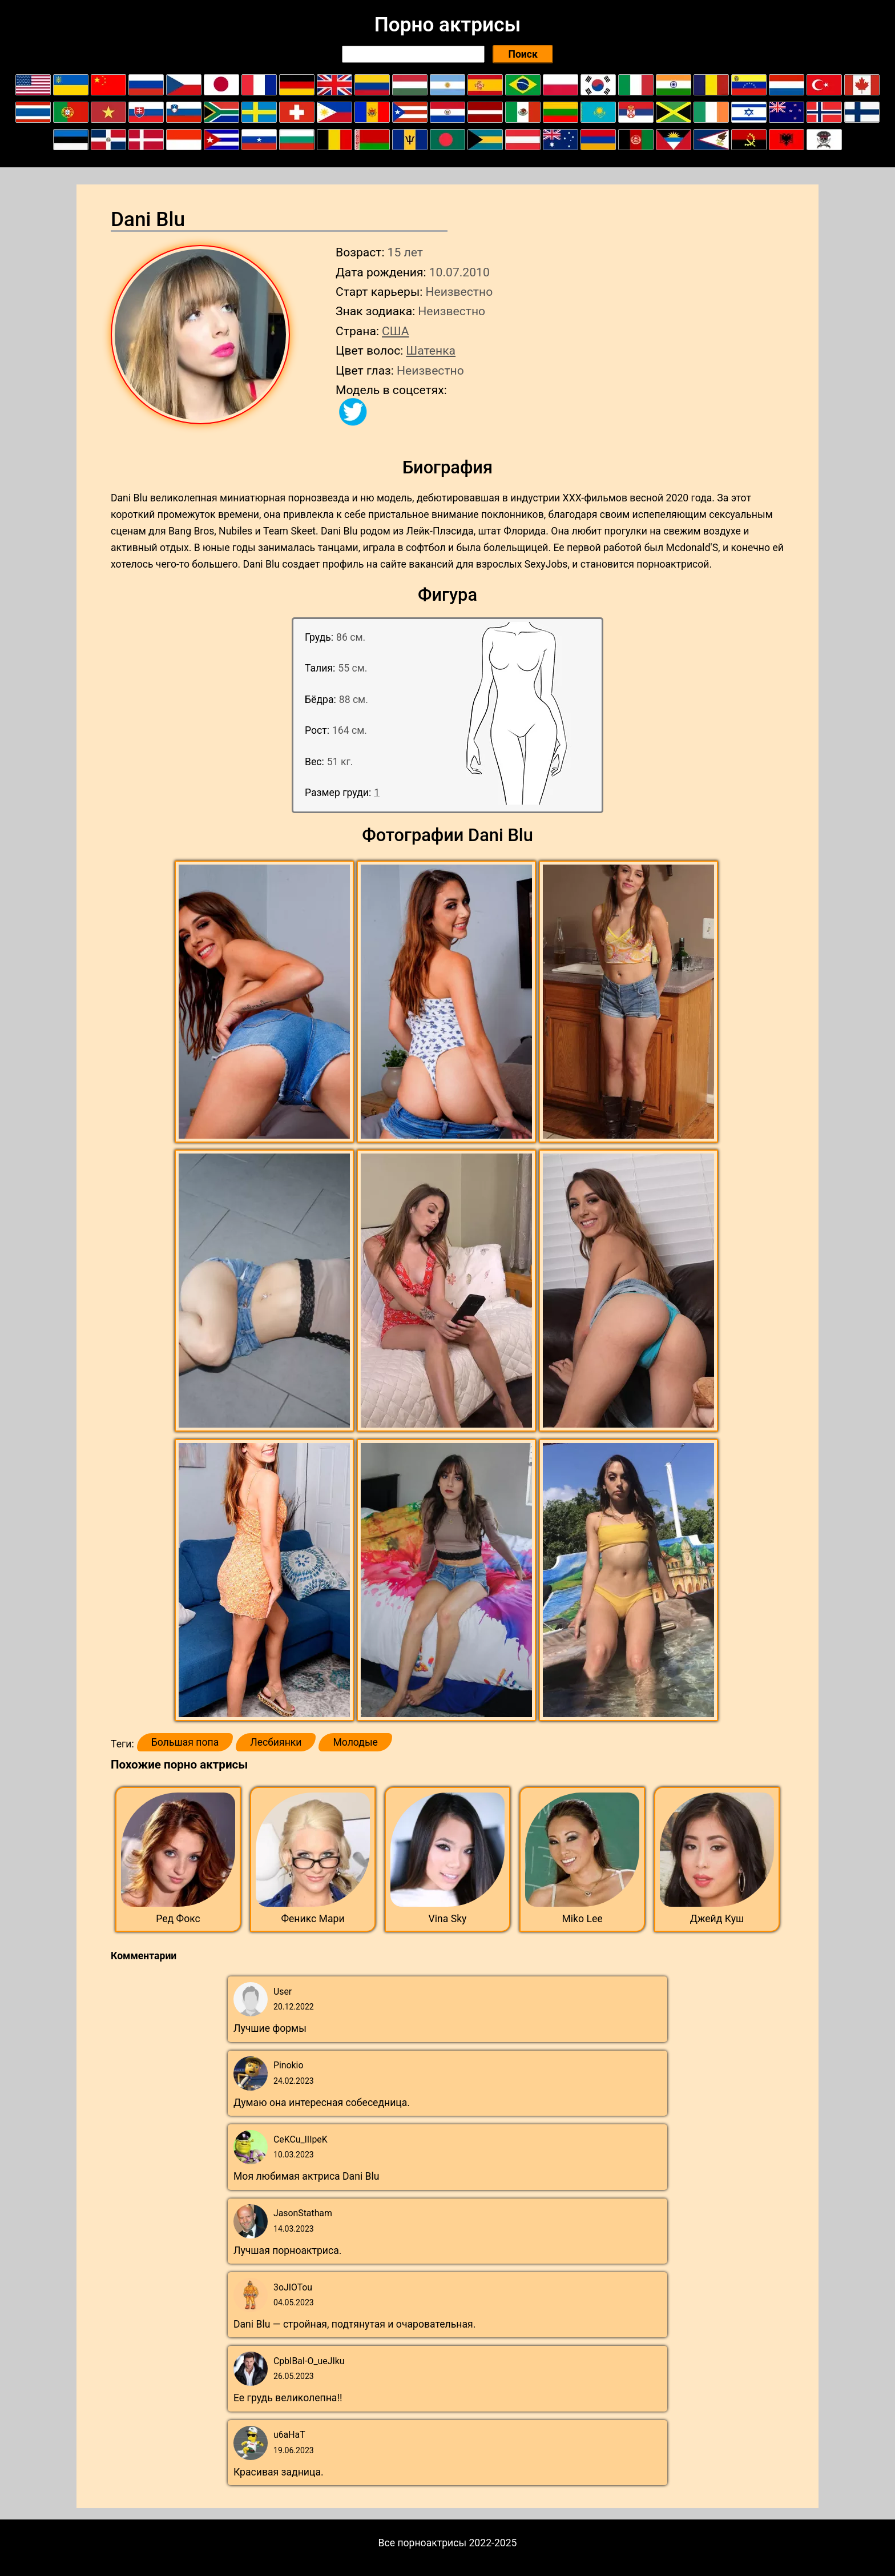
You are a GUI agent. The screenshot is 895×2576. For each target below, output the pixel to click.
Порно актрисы (447, 25)
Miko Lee (582, 1918)
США (395, 331)
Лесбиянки (275, 1742)
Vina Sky (448, 1918)
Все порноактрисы (422, 2543)
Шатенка (430, 350)
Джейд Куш (717, 1918)
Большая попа (185, 1742)
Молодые (355, 1742)
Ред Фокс (178, 1918)
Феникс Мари (312, 1918)
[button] (266, 1002)
